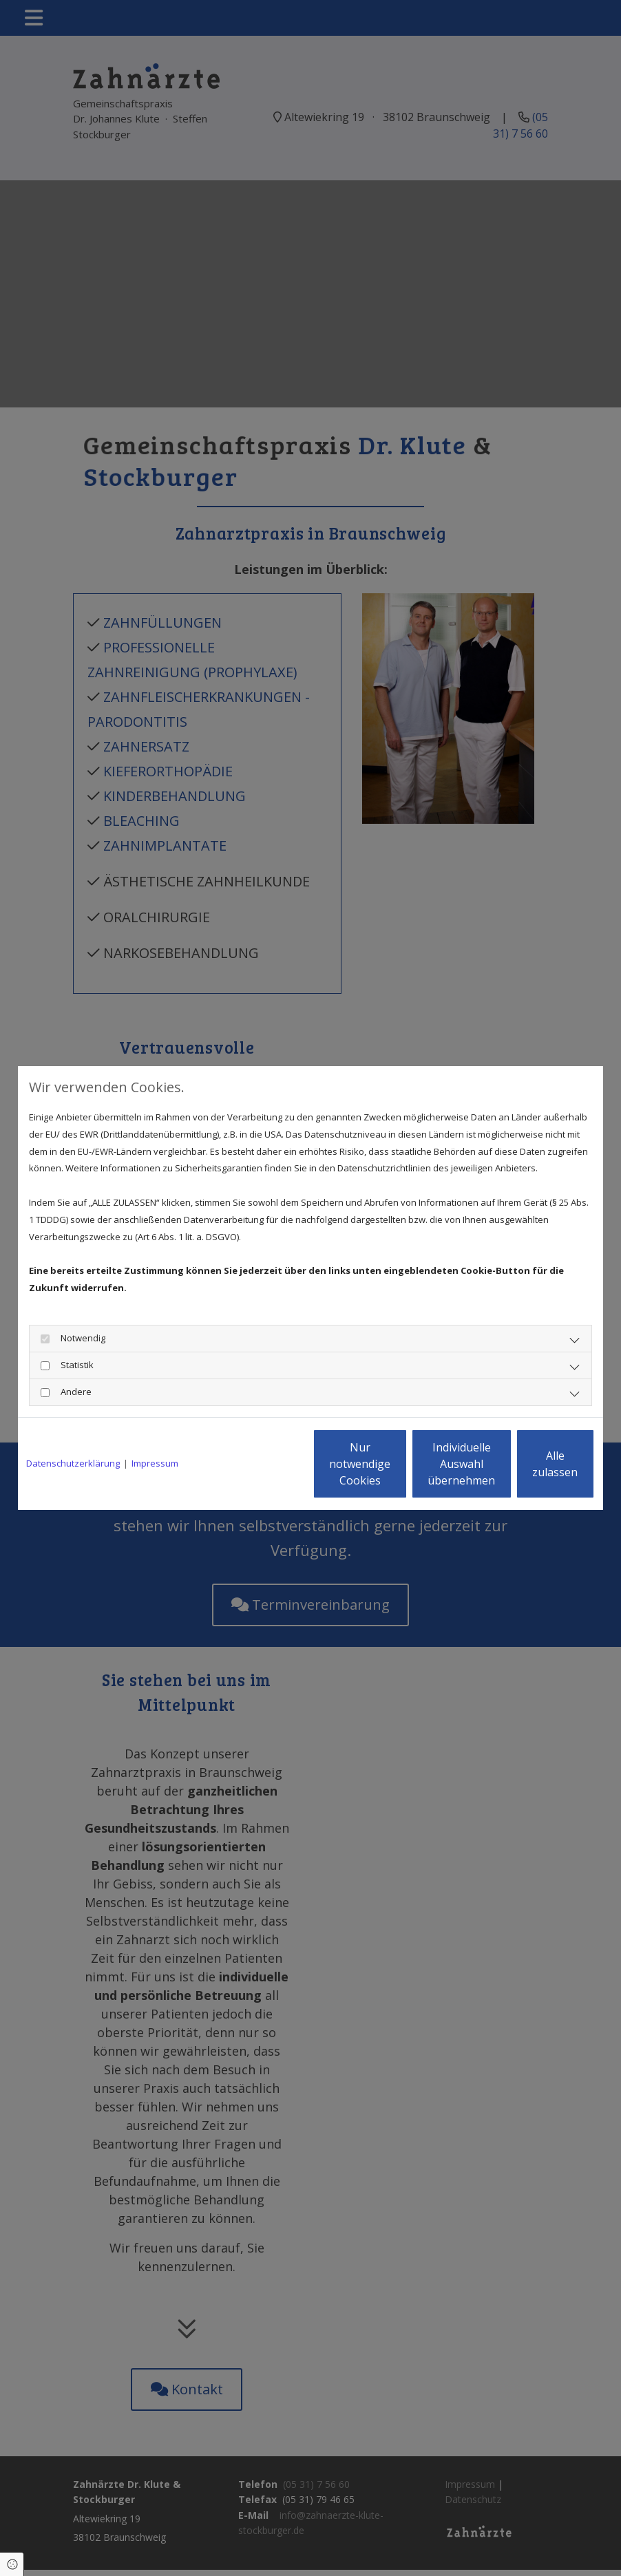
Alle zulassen (531, 1463)
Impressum (154, 1463)
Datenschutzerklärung (73, 1463)
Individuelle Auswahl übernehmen (400, 1464)
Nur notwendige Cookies (269, 1464)
